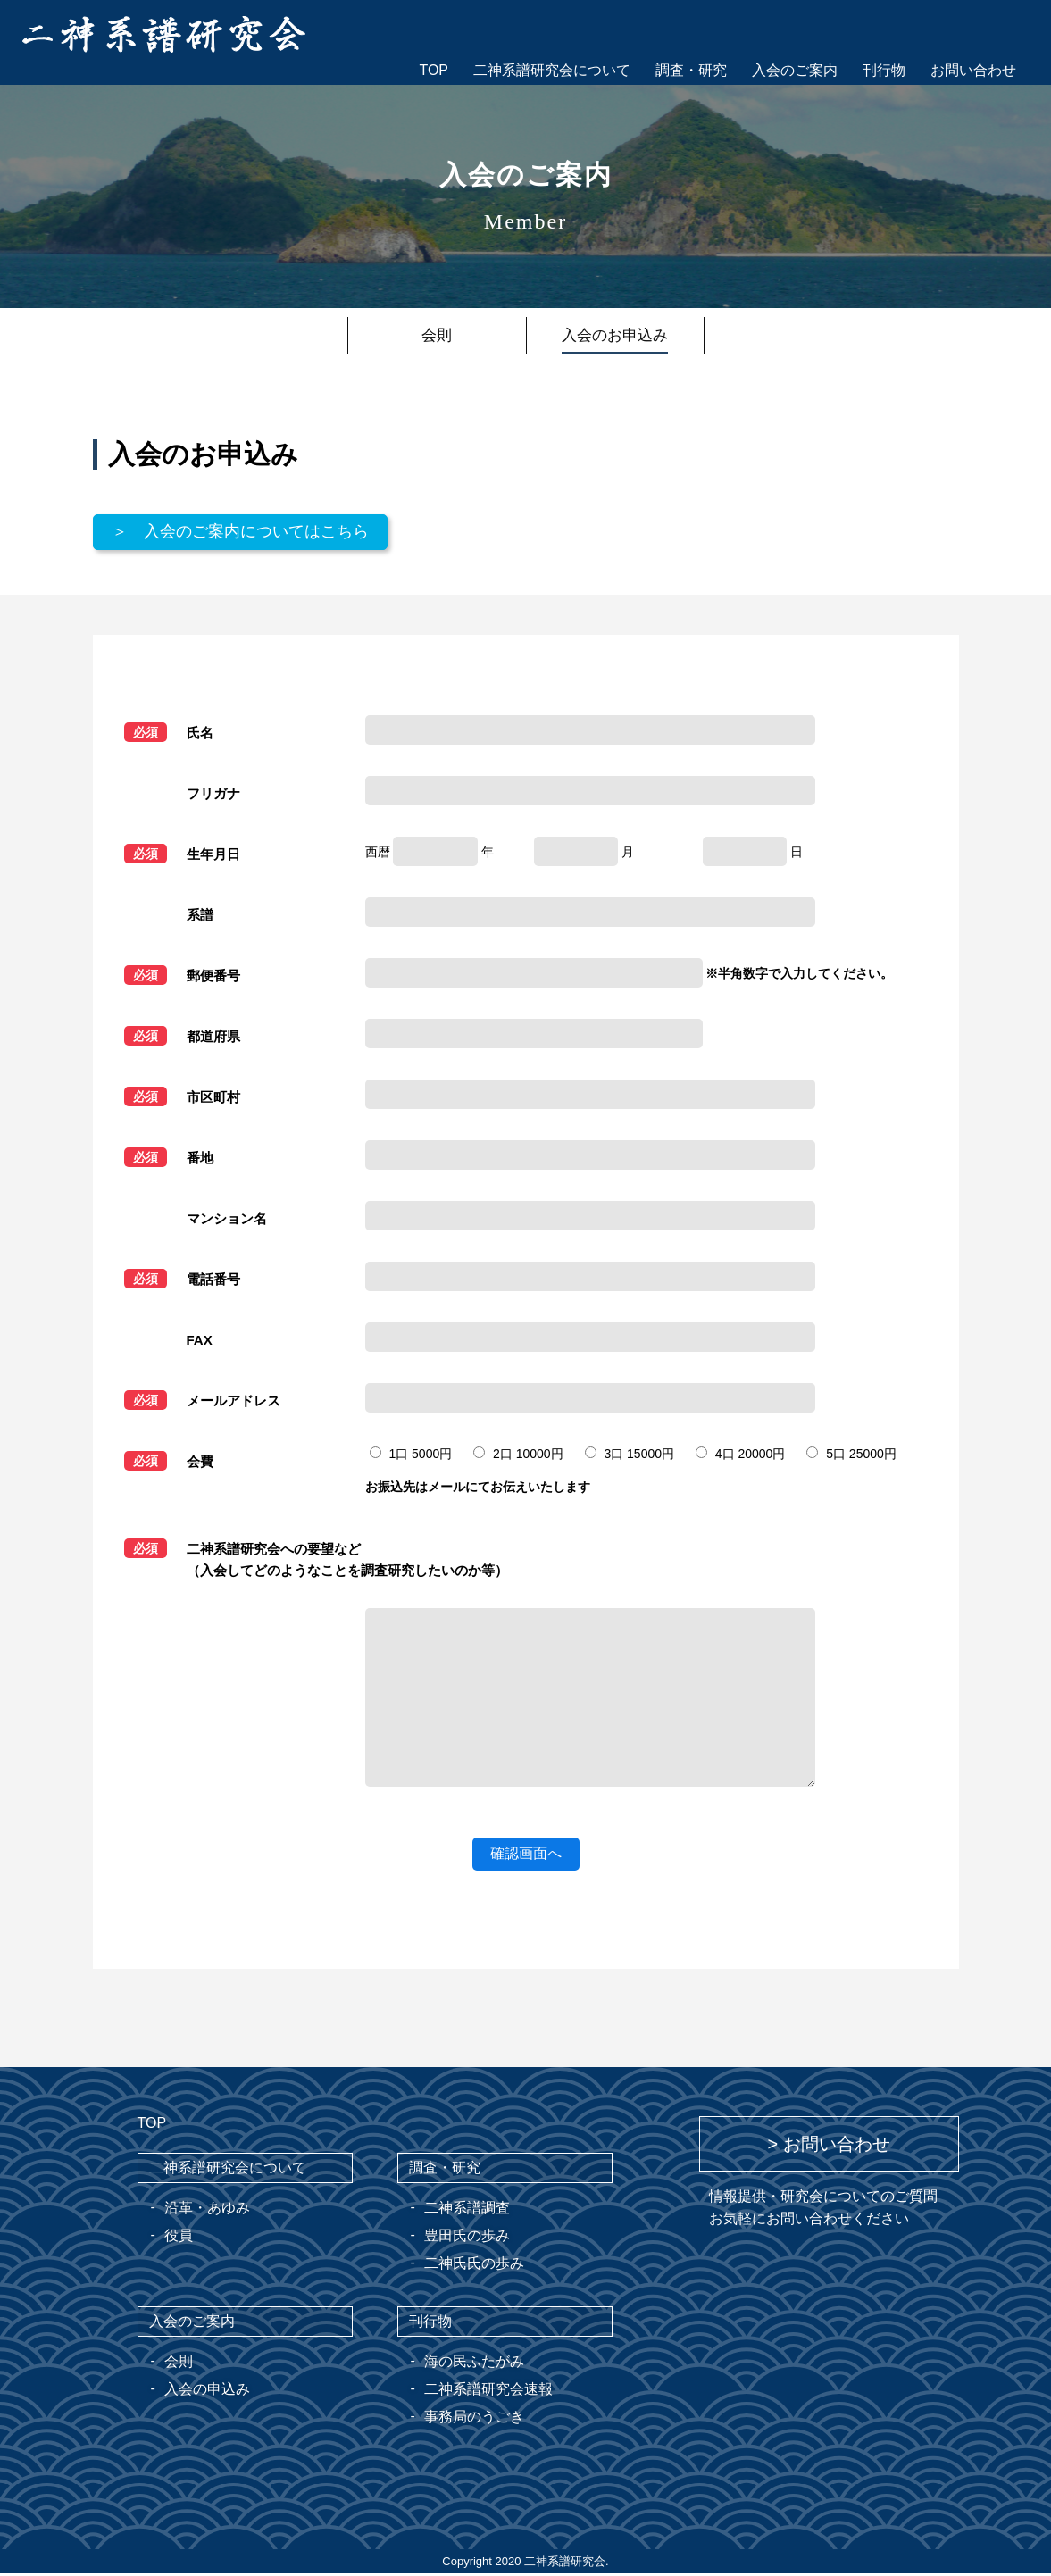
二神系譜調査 (467, 2210)
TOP (433, 70)
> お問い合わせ (828, 2146)
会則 (437, 336)
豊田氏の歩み (467, 2238)
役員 (178, 2238)
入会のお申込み (615, 336)
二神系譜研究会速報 (488, 2391)
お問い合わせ (973, 70)
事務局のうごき (474, 2419)
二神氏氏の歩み (474, 2265)
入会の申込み (207, 2391)
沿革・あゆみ (207, 2210)
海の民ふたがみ (474, 2364)
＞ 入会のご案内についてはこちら (254, 534)
